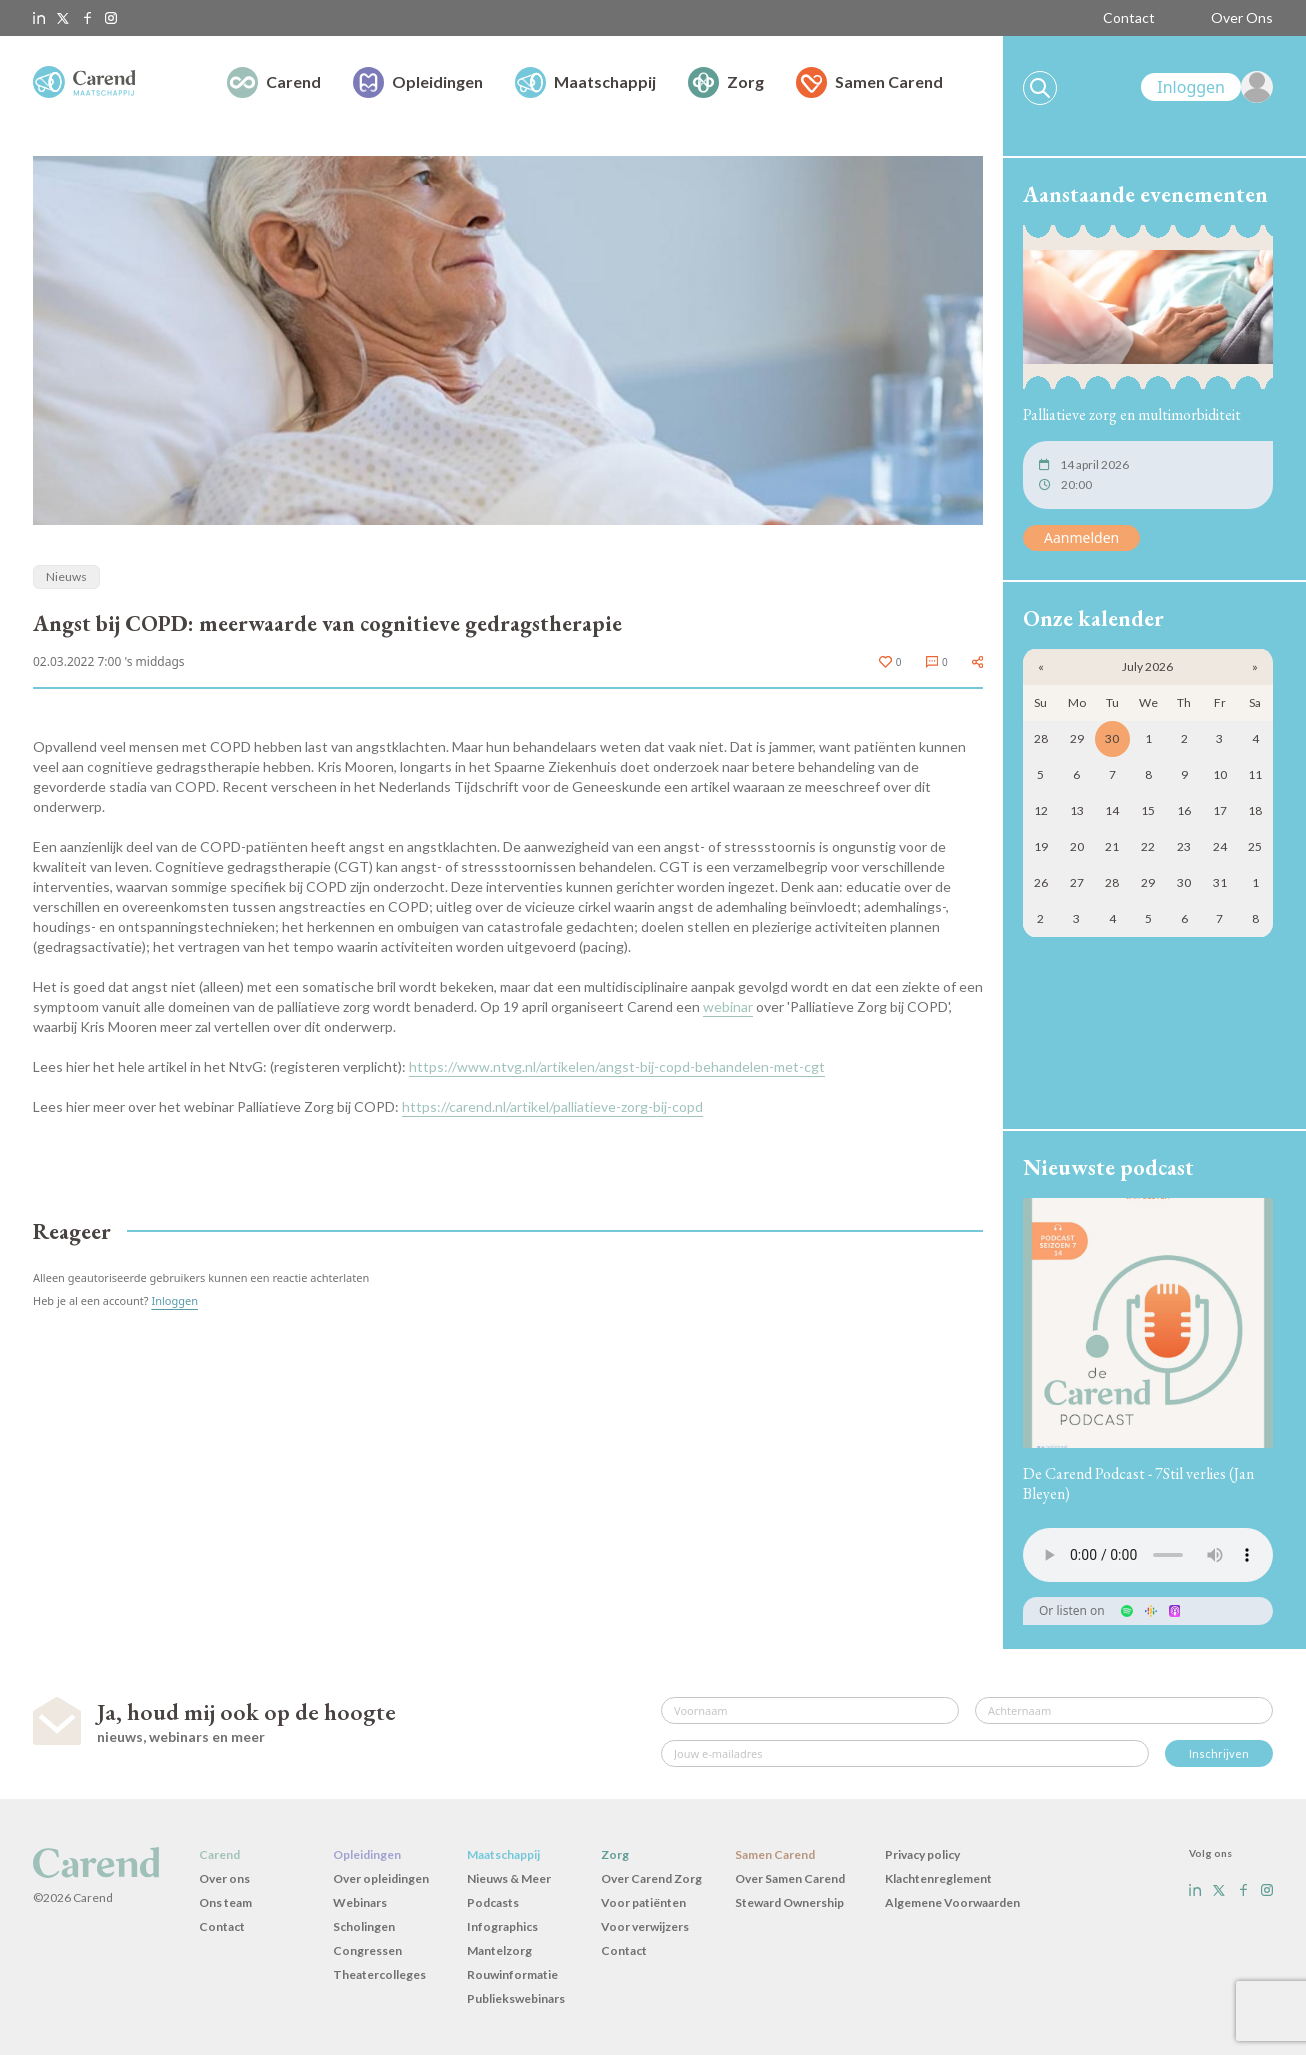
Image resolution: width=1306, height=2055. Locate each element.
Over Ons (1242, 17)
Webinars (360, 1902)
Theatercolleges (379, 1974)
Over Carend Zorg (651, 1878)
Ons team (225, 1902)
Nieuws (66, 576)
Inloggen (174, 1300)
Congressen (367, 1950)
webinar (728, 1006)
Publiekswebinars (516, 1998)
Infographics (502, 1926)
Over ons (224, 1878)
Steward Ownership (789, 1902)
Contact (1129, 17)
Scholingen (364, 1926)
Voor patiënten (643, 1902)
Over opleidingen (381, 1878)
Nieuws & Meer (509, 1878)
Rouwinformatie (512, 1974)
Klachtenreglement (938, 1878)
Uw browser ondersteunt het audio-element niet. (1148, 1555)
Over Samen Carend (790, 1878)
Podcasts (493, 1902)
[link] (1207, 87)
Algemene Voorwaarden (952, 1902)
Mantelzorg (499, 1950)
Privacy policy (922, 1854)
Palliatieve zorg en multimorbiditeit (1132, 414)
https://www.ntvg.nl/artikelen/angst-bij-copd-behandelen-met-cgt (617, 1066)
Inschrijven (1219, 1753)
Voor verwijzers (645, 1926)
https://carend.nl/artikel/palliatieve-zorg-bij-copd (552, 1106)
